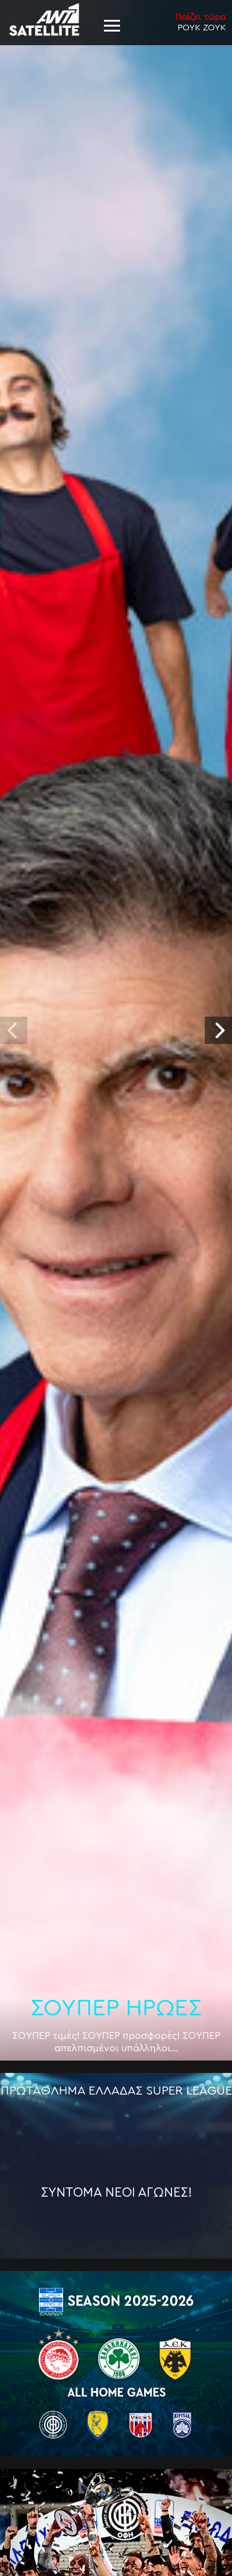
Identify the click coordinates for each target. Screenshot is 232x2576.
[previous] (13, 1030)
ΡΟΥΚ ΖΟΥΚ (200, 22)
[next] (218, 1030)
